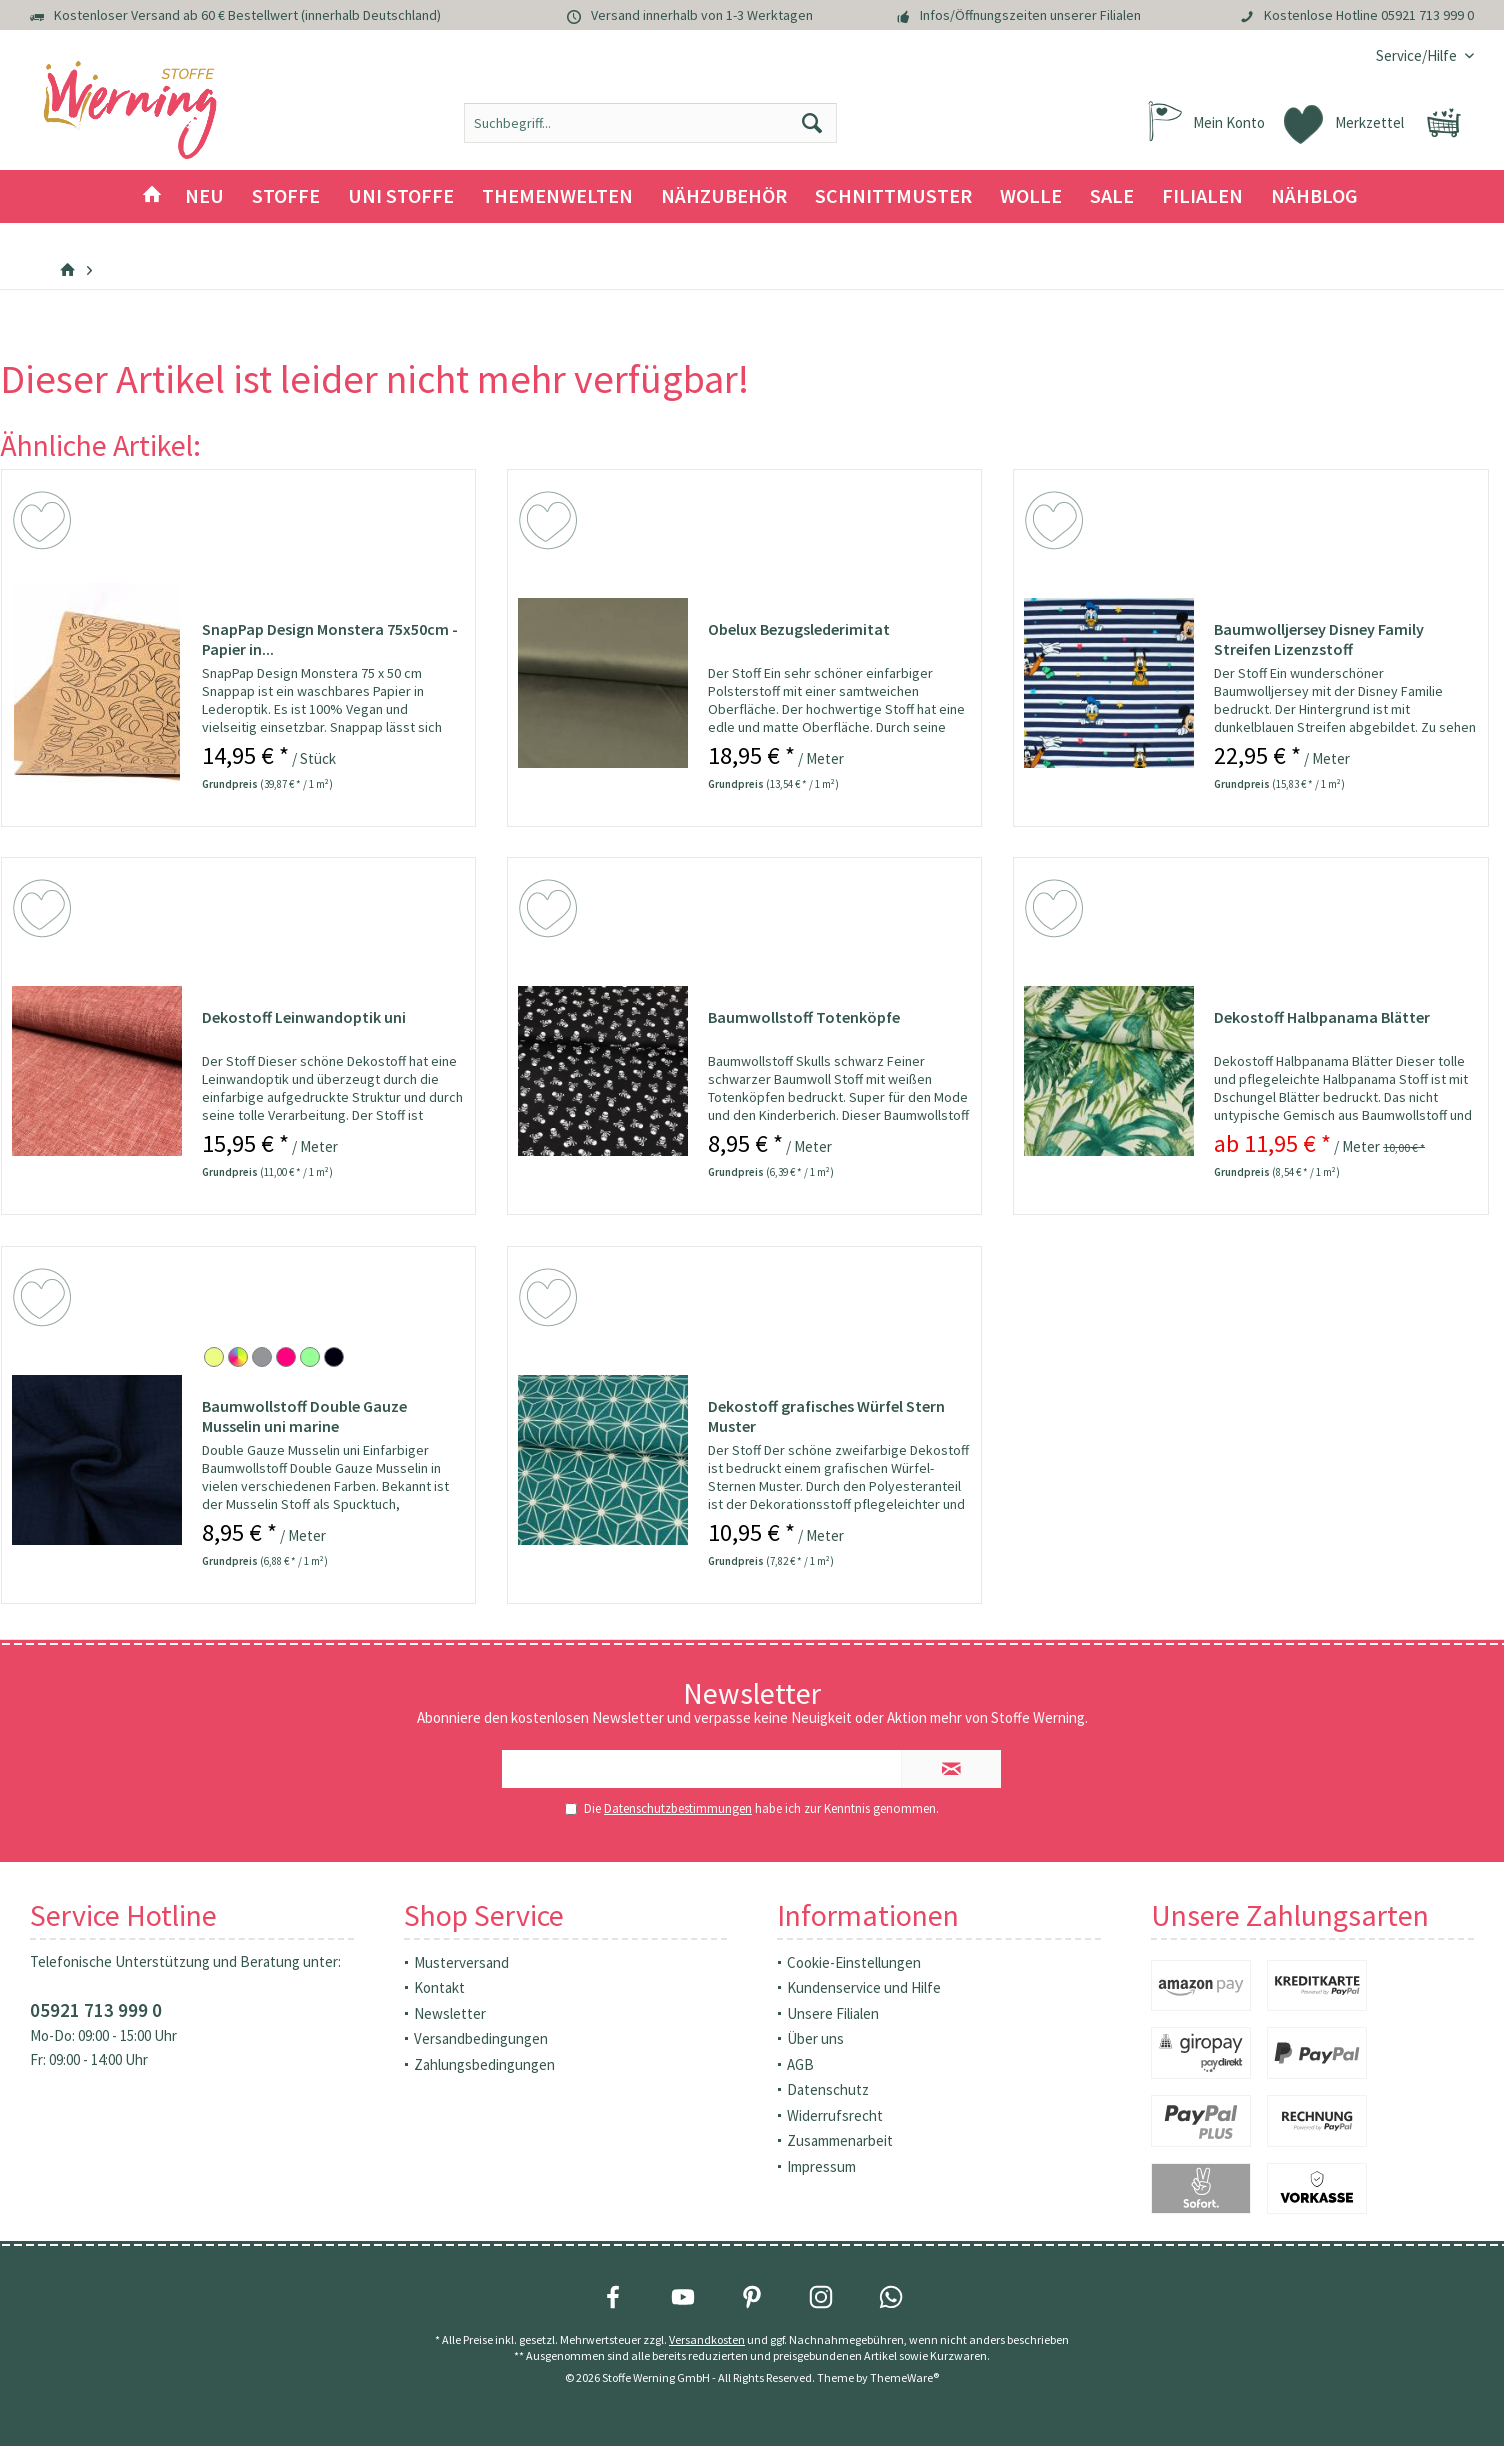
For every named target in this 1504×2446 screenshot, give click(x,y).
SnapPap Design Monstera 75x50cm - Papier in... (330, 639)
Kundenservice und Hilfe (864, 1987)
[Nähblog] (1314, 196)
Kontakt (439, 1987)
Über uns (815, 2038)
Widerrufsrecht (835, 2115)
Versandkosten (707, 2339)
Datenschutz (828, 2089)
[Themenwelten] (557, 196)
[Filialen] (1202, 196)
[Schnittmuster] (893, 196)
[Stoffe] (286, 196)
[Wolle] (1031, 196)
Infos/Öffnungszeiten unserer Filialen (1030, 15)
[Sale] (1112, 196)
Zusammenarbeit (840, 2140)
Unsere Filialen (833, 2013)
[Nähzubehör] (724, 196)
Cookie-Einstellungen (854, 1962)
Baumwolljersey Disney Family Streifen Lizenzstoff (1319, 639)
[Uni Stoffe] (401, 196)
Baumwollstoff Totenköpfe (804, 1017)
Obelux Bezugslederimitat (799, 629)
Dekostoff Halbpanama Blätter (1322, 1017)
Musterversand (461, 1962)
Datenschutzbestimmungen (678, 1808)
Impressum (821, 2166)
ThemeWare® (904, 2377)
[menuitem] (1417, 55)
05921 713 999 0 (1427, 15)
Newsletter (450, 2013)
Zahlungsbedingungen (484, 2064)
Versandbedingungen (481, 2038)
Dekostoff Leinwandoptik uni (304, 1017)
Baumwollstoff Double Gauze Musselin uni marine (304, 1416)
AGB (800, 2064)
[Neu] (204, 196)
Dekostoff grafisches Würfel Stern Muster (826, 1416)
